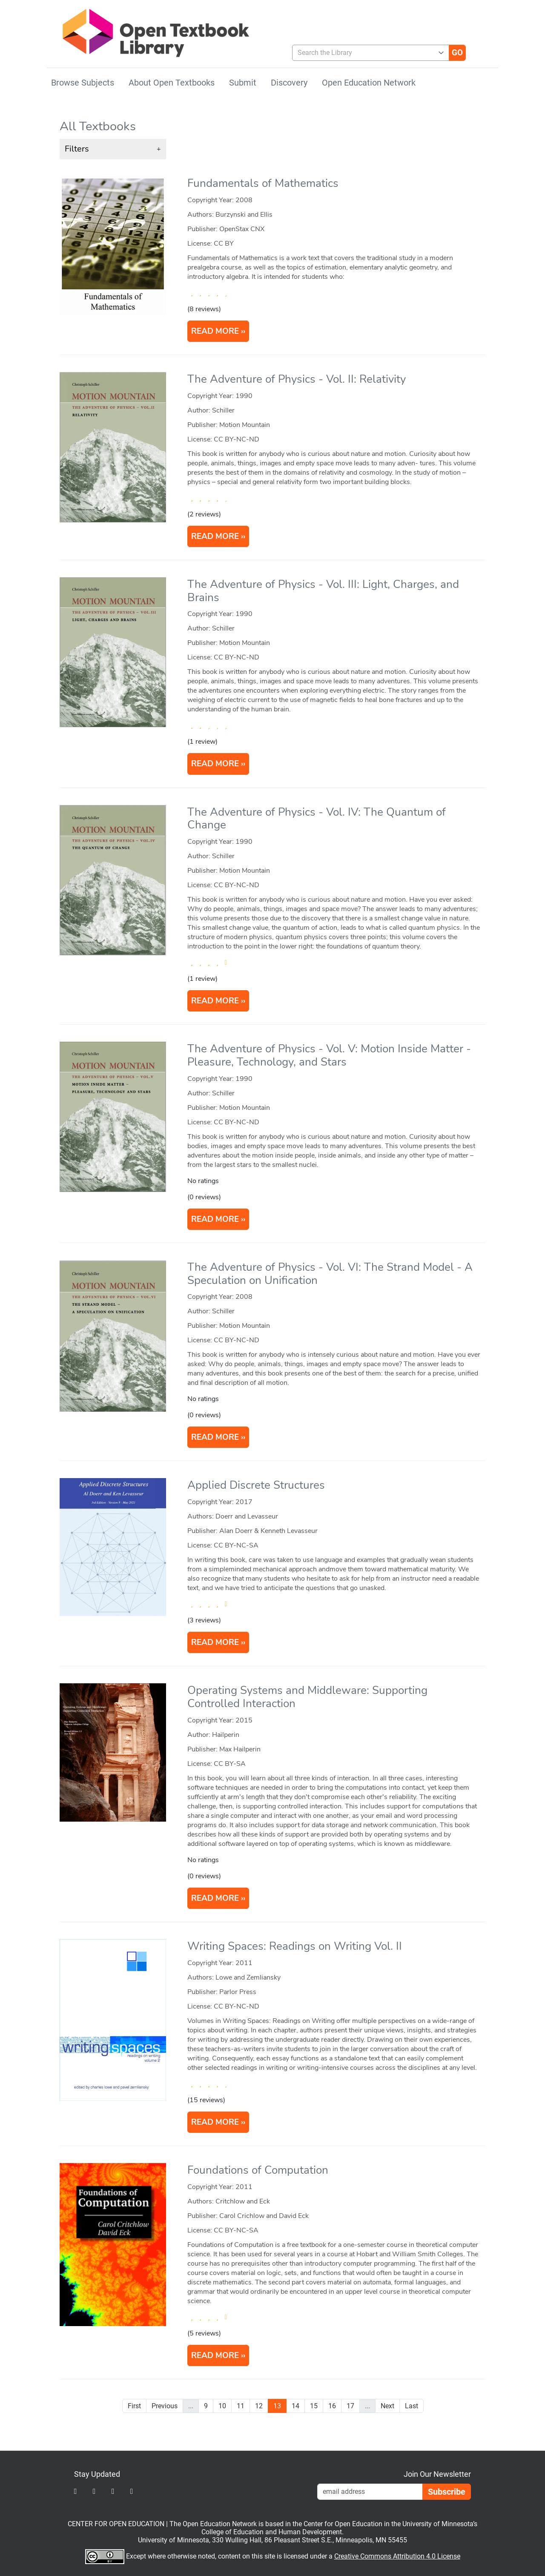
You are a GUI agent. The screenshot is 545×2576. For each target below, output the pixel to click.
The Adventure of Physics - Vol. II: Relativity (296, 379)
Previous (165, 2406)
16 (332, 2406)
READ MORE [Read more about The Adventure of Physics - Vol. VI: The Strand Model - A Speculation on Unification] (215, 1437)
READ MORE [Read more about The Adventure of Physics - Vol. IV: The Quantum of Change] (215, 1000)
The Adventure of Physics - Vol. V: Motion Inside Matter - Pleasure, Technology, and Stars (329, 1055)
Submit (242, 82)
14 (295, 2406)
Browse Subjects (82, 82)
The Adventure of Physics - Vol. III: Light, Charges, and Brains (323, 591)
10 (222, 2406)
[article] (273, 263)
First (134, 2406)
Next (387, 2406)
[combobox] (367, 53)
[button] (113, 149)
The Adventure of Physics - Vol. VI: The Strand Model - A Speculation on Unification (330, 1274)
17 (350, 2406)
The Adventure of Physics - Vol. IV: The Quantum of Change (316, 819)
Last (411, 2406)
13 (277, 2406)
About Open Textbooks (172, 82)
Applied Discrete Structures (256, 1485)
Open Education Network (369, 82)
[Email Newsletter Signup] (370, 2492)
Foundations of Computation (257, 2170)
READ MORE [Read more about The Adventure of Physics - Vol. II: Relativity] (215, 536)
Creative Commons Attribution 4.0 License (397, 2556)
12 (259, 2406)
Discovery (289, 82)
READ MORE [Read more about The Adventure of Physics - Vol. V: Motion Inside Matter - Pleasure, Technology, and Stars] (215, 1219)
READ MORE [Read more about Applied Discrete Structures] (215, 1642)
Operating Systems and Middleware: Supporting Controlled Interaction (307, 1697)
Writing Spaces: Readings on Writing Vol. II (294, 1946)
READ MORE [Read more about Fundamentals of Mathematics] (215, 331)
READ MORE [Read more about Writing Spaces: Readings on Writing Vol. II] (215, 2122)
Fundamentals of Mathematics (262, 183)
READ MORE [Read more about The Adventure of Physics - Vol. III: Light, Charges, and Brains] (215, 763)
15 (314, 2406)
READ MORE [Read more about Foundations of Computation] (215, 2355)
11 (240, 2406)
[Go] (457, 53)
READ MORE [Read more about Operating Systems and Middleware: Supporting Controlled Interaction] (215, 1898)
